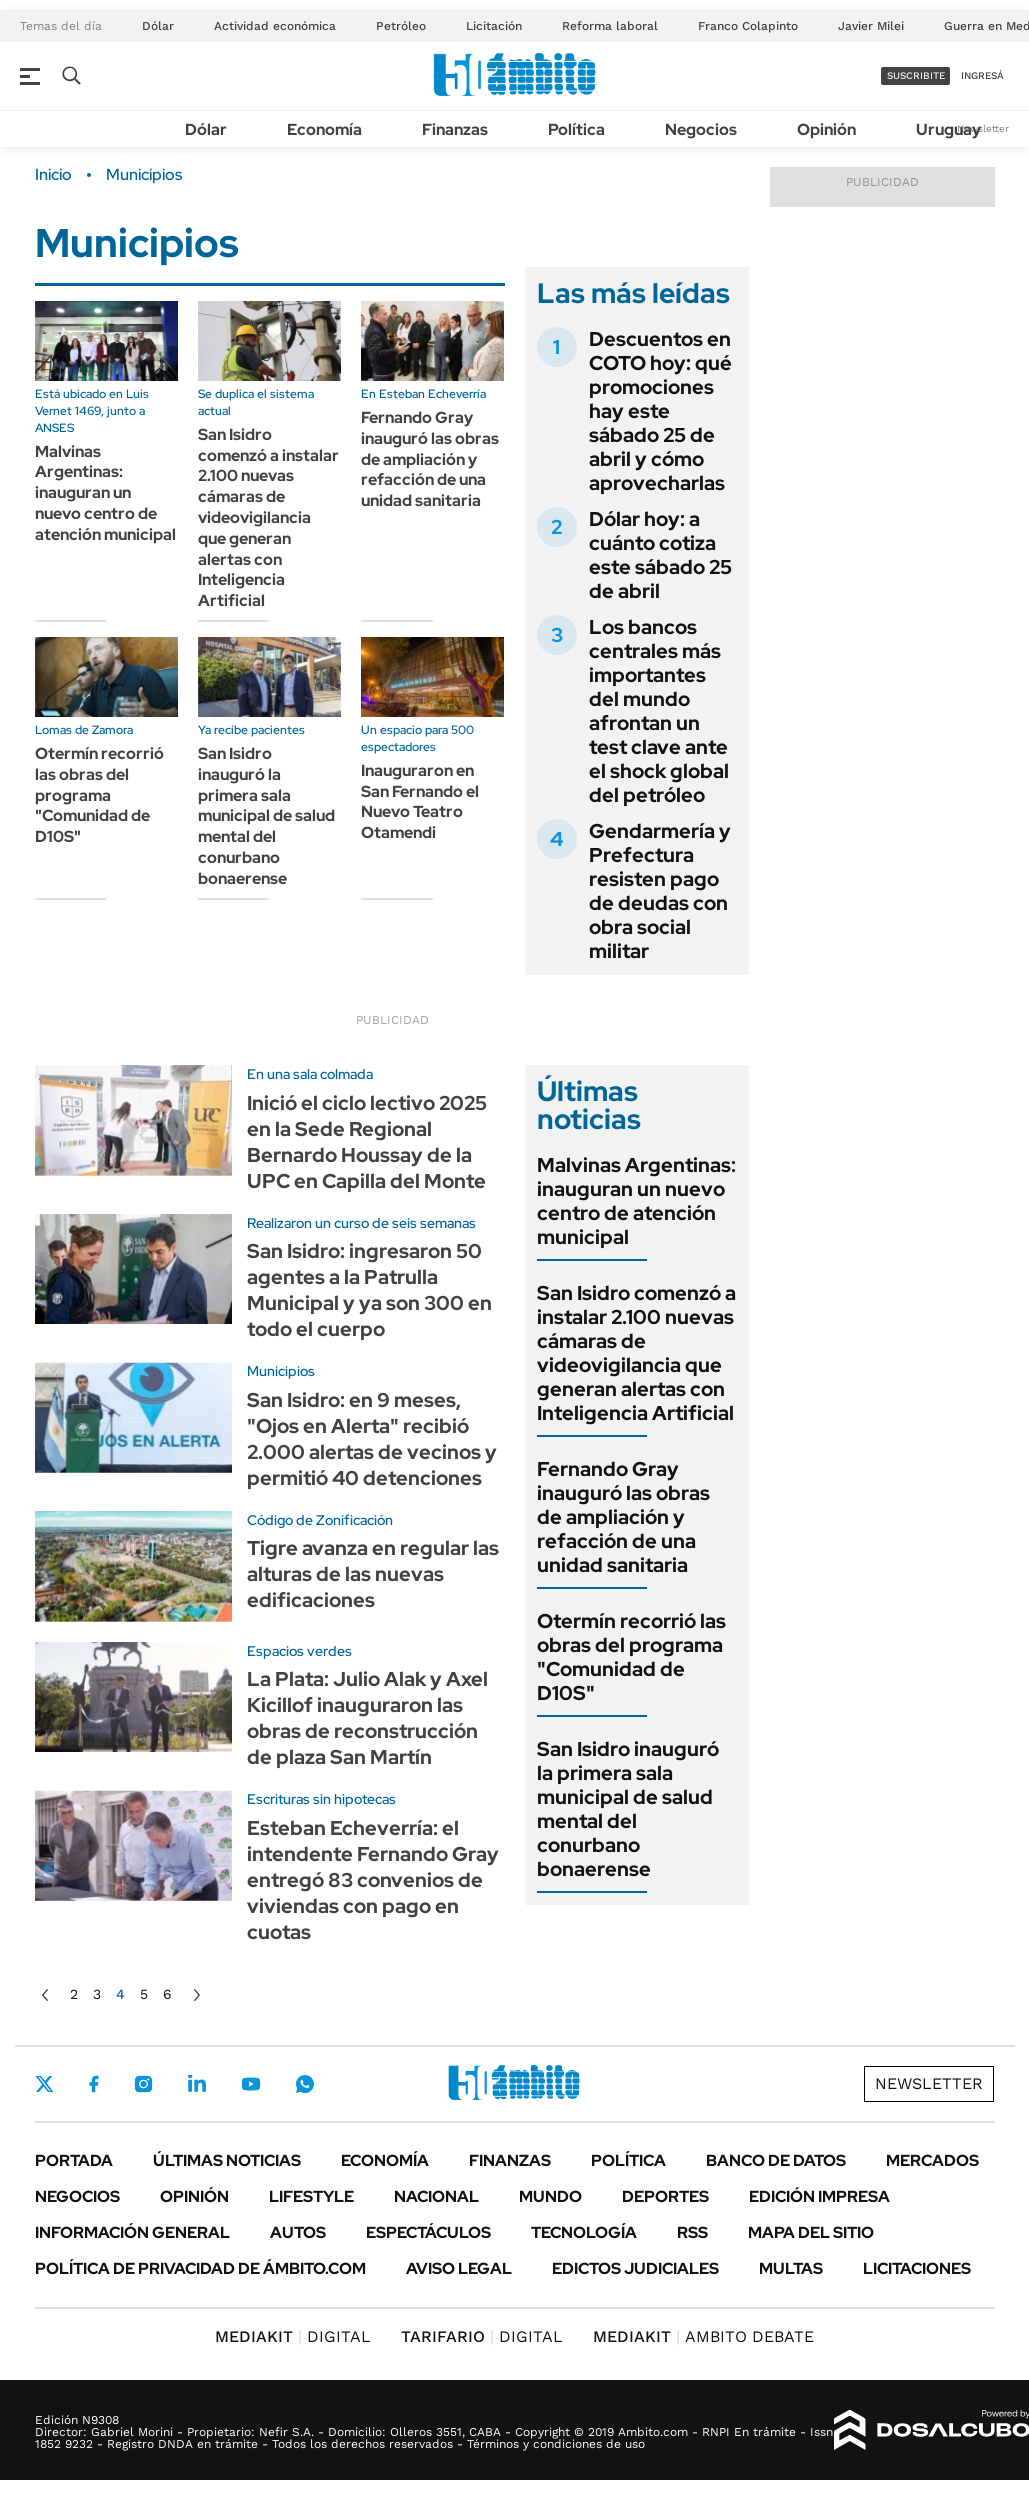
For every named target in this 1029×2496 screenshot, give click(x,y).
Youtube (251, 2084)
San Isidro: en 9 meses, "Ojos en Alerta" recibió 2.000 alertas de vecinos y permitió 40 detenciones (372, 1439)
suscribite (916, 75)
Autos (298, 2232)
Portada (74, 2160)
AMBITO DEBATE (703, 2336)
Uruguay (948, 129)
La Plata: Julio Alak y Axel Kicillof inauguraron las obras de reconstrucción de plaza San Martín (367, 1718)
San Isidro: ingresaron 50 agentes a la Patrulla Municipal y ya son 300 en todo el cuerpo (369, 1290)
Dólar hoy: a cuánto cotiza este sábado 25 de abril (660, 555)
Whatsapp (305, 2084)
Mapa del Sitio (811, 2232)
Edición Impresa (819, 2196)
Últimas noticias (227, 2160)
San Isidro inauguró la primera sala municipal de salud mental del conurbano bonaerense (266, 816)
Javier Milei (871, 26)
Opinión (826, 129)
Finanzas (455, 129)
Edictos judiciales (635, 2268)
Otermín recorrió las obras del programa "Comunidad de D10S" (99, 795)
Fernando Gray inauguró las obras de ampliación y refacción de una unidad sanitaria (430, 459)
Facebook (94, 2084)
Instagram (143, 2084)
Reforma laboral (610, 26)
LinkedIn (197, 2084)
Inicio (53, 175)
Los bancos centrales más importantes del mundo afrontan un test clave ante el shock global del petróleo (659, 711)
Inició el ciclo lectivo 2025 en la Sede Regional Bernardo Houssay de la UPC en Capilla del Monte (367, 1142)
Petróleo (401, 26)
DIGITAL (293, 2336)
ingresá (982, 75)
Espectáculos (428, 2232)
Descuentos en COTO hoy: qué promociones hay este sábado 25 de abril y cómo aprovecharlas (660, 411)
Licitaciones (917, 2268)
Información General (132, 2232)
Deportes (665, 2196)
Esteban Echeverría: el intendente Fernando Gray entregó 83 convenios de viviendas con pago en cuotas (373, 1880)
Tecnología (584, 2232)
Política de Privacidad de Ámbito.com (200, 2268)
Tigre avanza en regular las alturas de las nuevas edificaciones (373, 1574)
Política (576, 129)
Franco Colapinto (748, 26)
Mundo (550, 2196)
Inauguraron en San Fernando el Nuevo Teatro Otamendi (420, 801)
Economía (324, 129)
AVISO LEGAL (459, 2268)
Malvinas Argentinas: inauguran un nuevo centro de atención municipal (105, 493)
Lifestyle (311, 2196)
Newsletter (983, 128)
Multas (791, 2268)
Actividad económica (275, 26)
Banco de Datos (776, 2160)
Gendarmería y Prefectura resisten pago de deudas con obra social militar (660, 891)
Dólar (158, 26)
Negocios (701, 129)
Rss (692, 2232)
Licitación (494, 26)
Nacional (436, 2196)
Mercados (932, 2160)
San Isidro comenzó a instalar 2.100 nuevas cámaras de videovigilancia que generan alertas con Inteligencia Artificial (268, 517)
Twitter (45, 2084)
